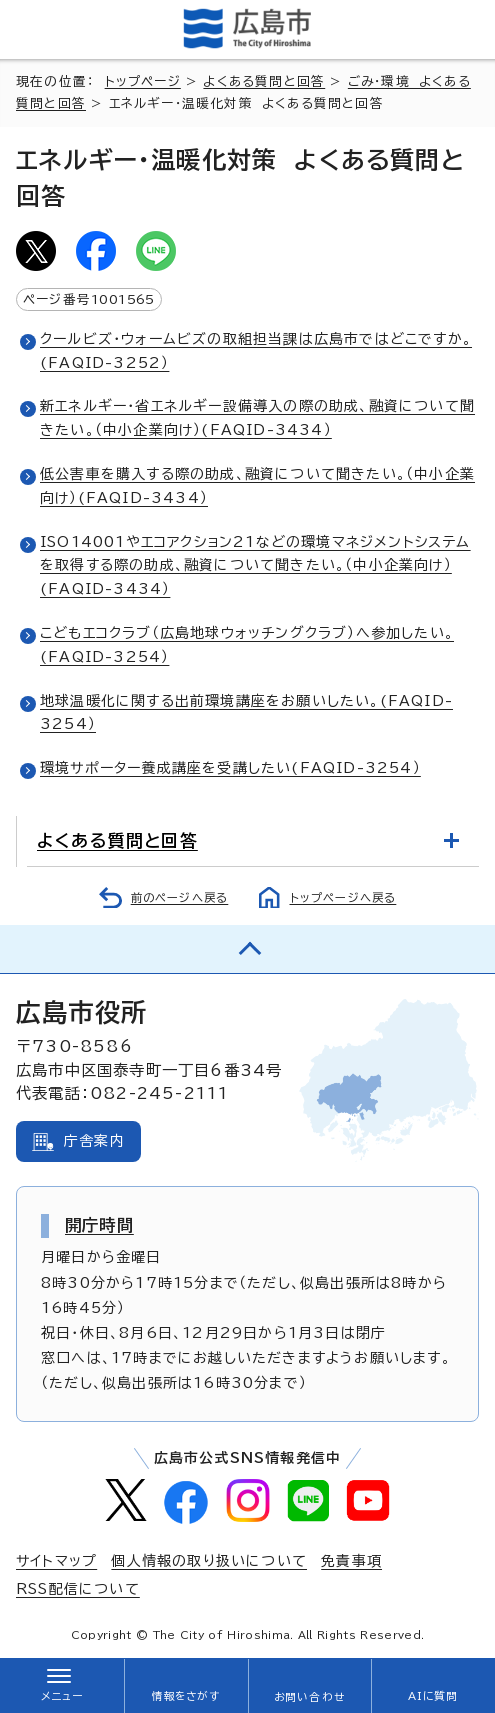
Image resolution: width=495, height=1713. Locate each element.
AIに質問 (433, 1696)
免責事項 (351, 1561)
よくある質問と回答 (264, 81)
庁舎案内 (94, 1141)
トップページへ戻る (343, 897)
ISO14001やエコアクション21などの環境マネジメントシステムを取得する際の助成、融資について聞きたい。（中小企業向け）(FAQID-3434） (255, 566)
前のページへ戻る (180, 897)
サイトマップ (56, 1561)
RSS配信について (78, 1589)
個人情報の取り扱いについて (209, 1561)
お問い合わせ (309, 1697)
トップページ (143, 81)
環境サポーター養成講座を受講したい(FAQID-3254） (230, 768)
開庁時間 (99, 1225)
